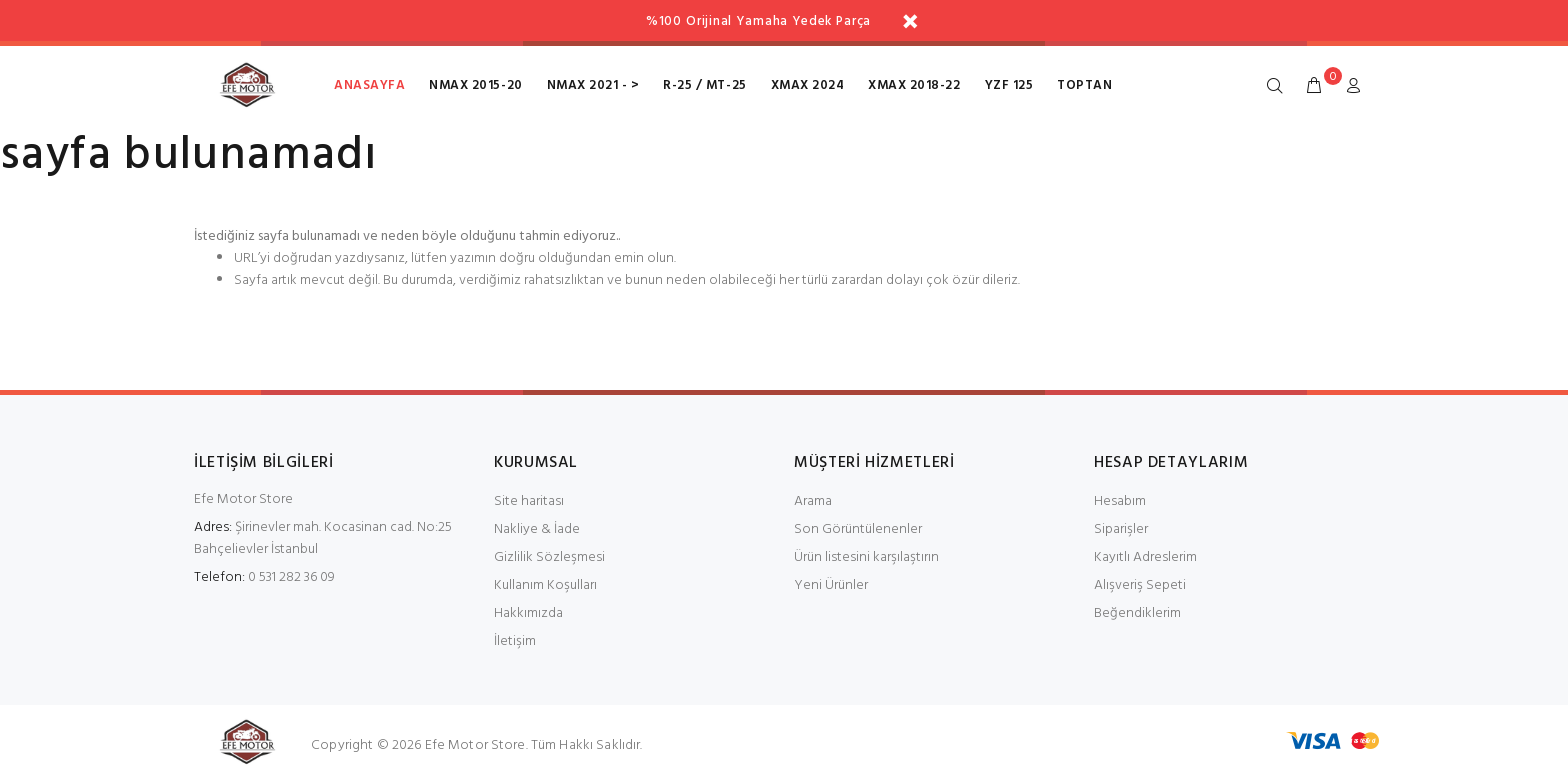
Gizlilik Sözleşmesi (549, 557)
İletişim (515, 641)
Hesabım (1120, 501)
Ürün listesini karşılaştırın (866, 557)
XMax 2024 (808, 85)
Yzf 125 (1009, 85)
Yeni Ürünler (831, 585)
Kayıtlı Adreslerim (1145, 557)
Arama (813, 501)
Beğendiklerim (1137, 613)
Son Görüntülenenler (858, 529)
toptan (1084, 85)
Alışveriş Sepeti (1140, 585)
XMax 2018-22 (914, 85)
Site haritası (529, 501)
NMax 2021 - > (593, 85)
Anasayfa (369, 85)
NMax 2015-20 (475, 85)
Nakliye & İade (537, 529)
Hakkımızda (528, 613)
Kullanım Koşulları (545, 585)
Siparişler (1121, 529)
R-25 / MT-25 (704, 85)
